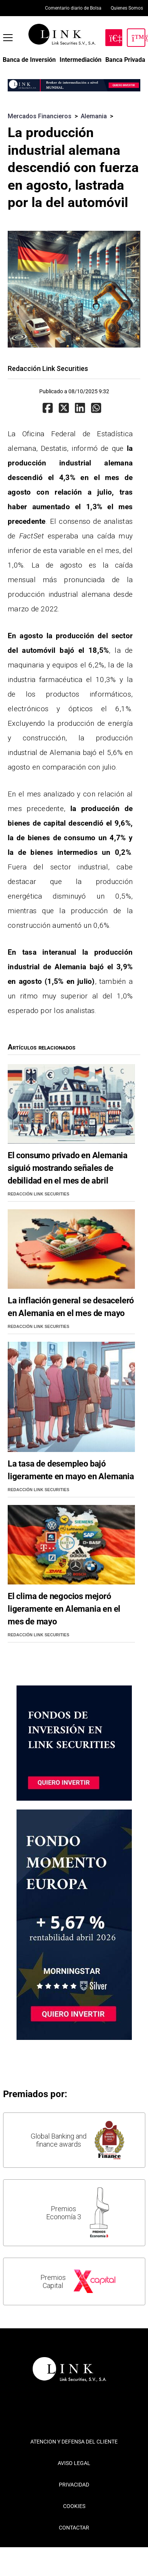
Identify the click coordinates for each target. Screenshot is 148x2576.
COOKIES (74, 2506)
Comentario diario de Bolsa (73, 8)
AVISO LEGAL (74, 2463)
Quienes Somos (127, 8)
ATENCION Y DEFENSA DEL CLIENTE (74, 2442)
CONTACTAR (74, 2528)
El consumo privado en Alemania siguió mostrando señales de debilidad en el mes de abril (68, 1168)
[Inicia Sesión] (136, 37)
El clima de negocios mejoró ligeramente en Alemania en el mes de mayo (64, 1608)
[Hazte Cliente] (114, 37)
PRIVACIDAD (74, 2485)
